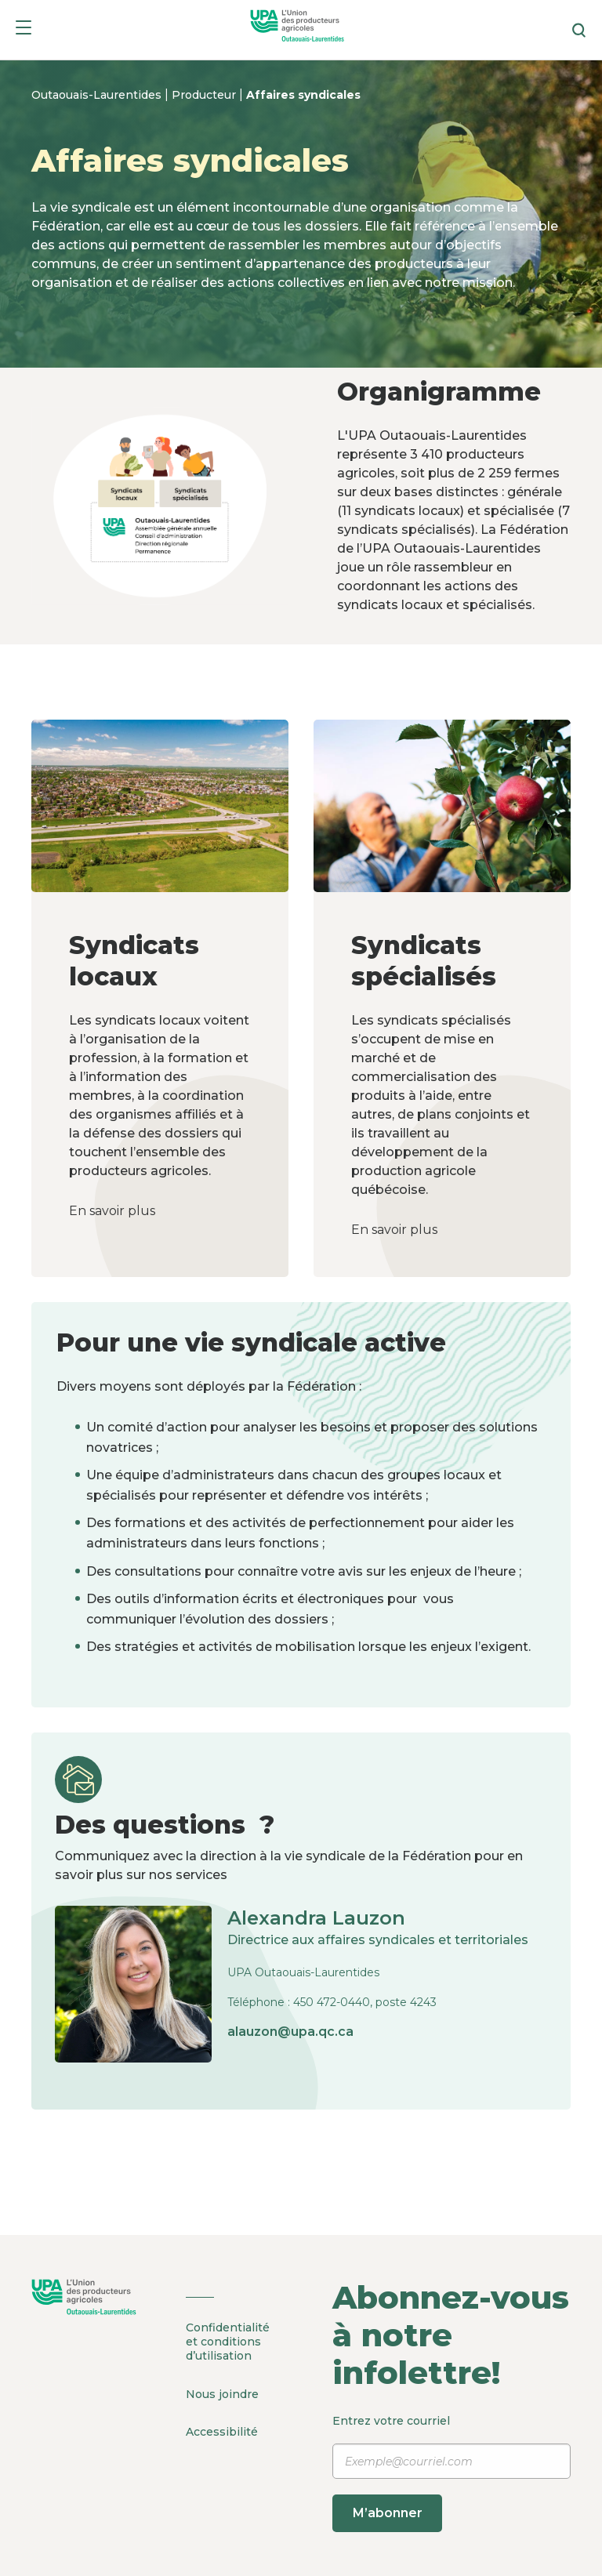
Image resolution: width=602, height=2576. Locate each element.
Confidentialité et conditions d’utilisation (228, 2341)
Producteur (205, 95)
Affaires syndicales (303, 95)
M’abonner (392, 2512)
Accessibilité (222, 2426)
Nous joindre (222, 2391)
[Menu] (23, 30)
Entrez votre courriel (451, 2473)
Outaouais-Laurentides (98, 95)
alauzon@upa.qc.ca (290, 2032)
